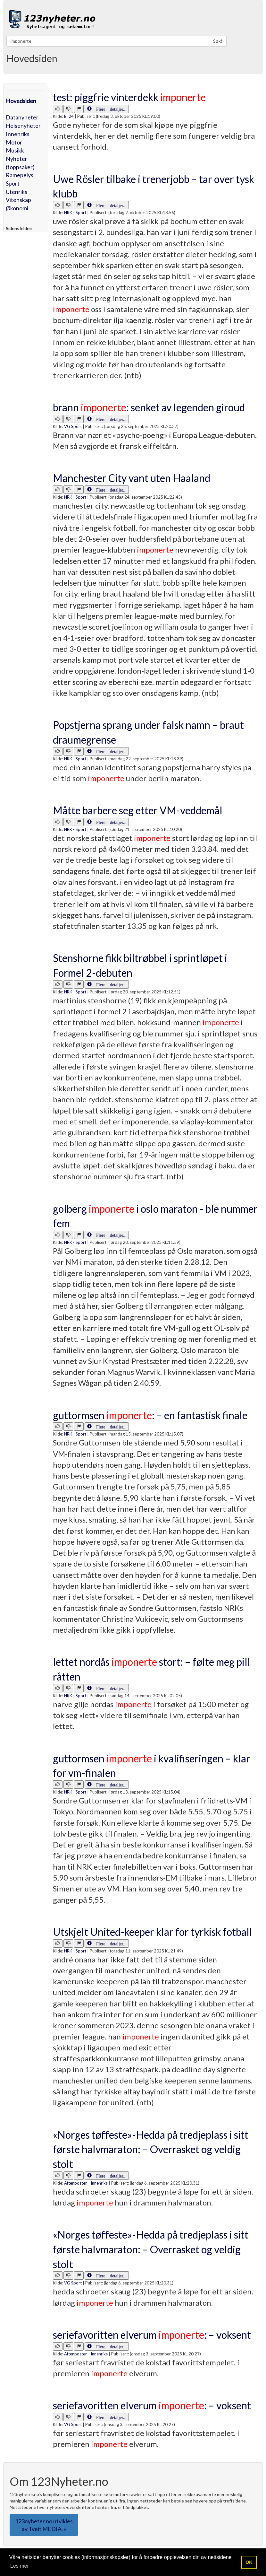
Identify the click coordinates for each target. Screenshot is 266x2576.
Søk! (217, 41)
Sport (13, 183)
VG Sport (73, 426)
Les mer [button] (19, 2566)
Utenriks (16, 191)
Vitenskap (18, 199)
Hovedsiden (21, 100)
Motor (14, 142)
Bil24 (69, 116)
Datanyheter (22, 117)
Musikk (15, 150)
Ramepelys (19, 175)
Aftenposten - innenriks (86, 2183)
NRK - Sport (75, 212)
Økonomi (17, 208)
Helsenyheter (23, 125)
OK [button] (249, 2562)
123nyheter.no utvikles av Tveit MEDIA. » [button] (44, 2525)
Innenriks (17, 133)
